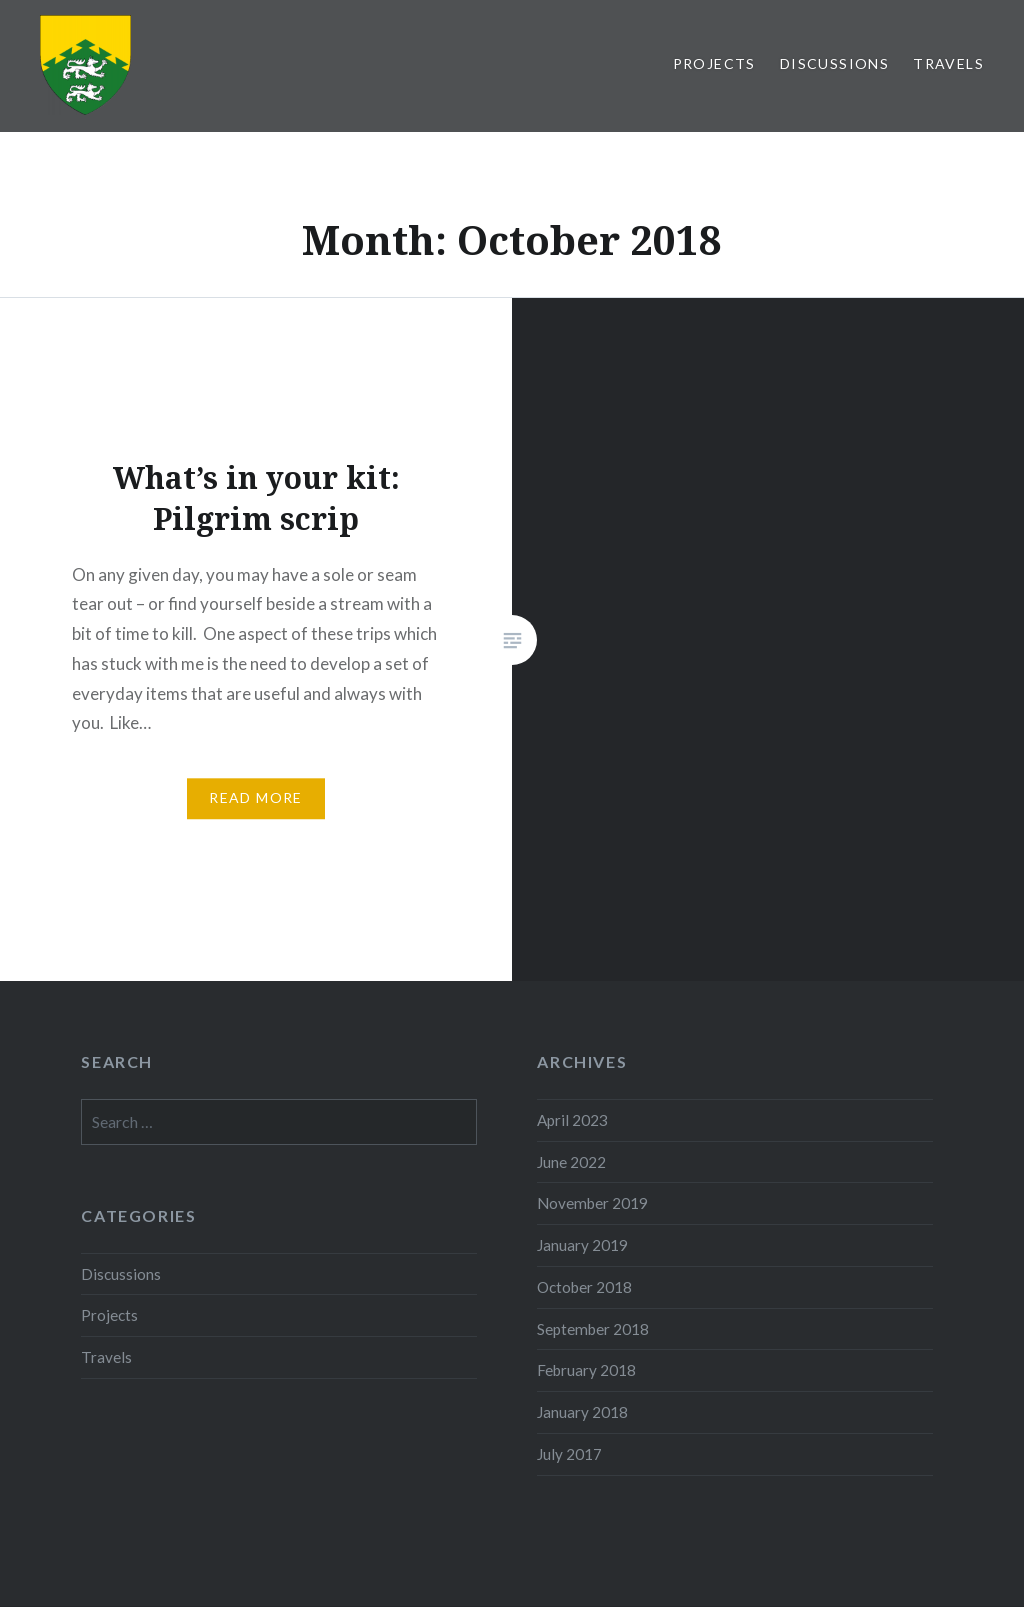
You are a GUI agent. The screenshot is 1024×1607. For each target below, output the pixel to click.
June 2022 (571, 1162)
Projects (714, 63)
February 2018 (586, 1370)
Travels (948, 63)
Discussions (834, 63)
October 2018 (584, 1287)
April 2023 (572, 1120)
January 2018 (582, 1412)
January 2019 (582, 1245)
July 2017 (569, 1454)
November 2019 (592, 1203)
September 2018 (593, 1329)
